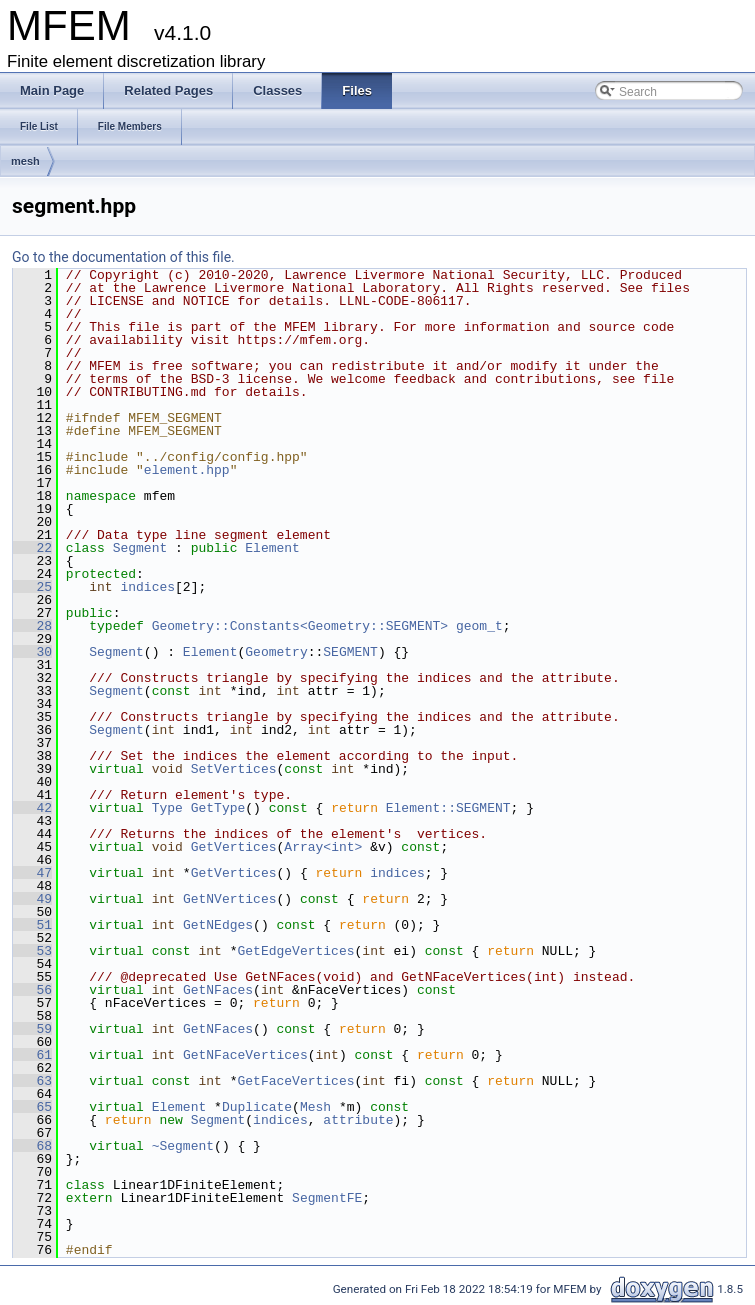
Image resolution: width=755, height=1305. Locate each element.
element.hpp (187, 470)
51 (32, 925)
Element (272, 548)
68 (32, 1146)
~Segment (183, 1146)
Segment (140, 548)
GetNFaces (218, 990)
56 (32, 990)
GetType (218, 808)
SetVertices (234, 769)
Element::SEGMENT (448, 808)
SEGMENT (350, 652)
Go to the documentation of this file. (123, 257)
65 (32, 1107)
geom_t (479, 626)
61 (32, 1055)
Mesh (315, 1107)
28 (32, 626)
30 (32, 652)
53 (32, 951)
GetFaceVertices (295, 1081)
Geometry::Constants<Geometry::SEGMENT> (300, 626)
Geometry (276, 652)
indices (147, 587)
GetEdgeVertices (295, 951)
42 (32, 808)
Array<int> (323, 847)
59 (32, 1029)
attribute (358, 1120)
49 (32, 899)
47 (32, 873)
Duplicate (257, 1107)
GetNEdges (218, 925)
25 (32, 587)
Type (167, 808)
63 (32, 1081)
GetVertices (234, 847)
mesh (25, 161)
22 (32, 548)
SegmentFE (327, 1198)
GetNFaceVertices (245, 1055)
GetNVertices (230, 899)
